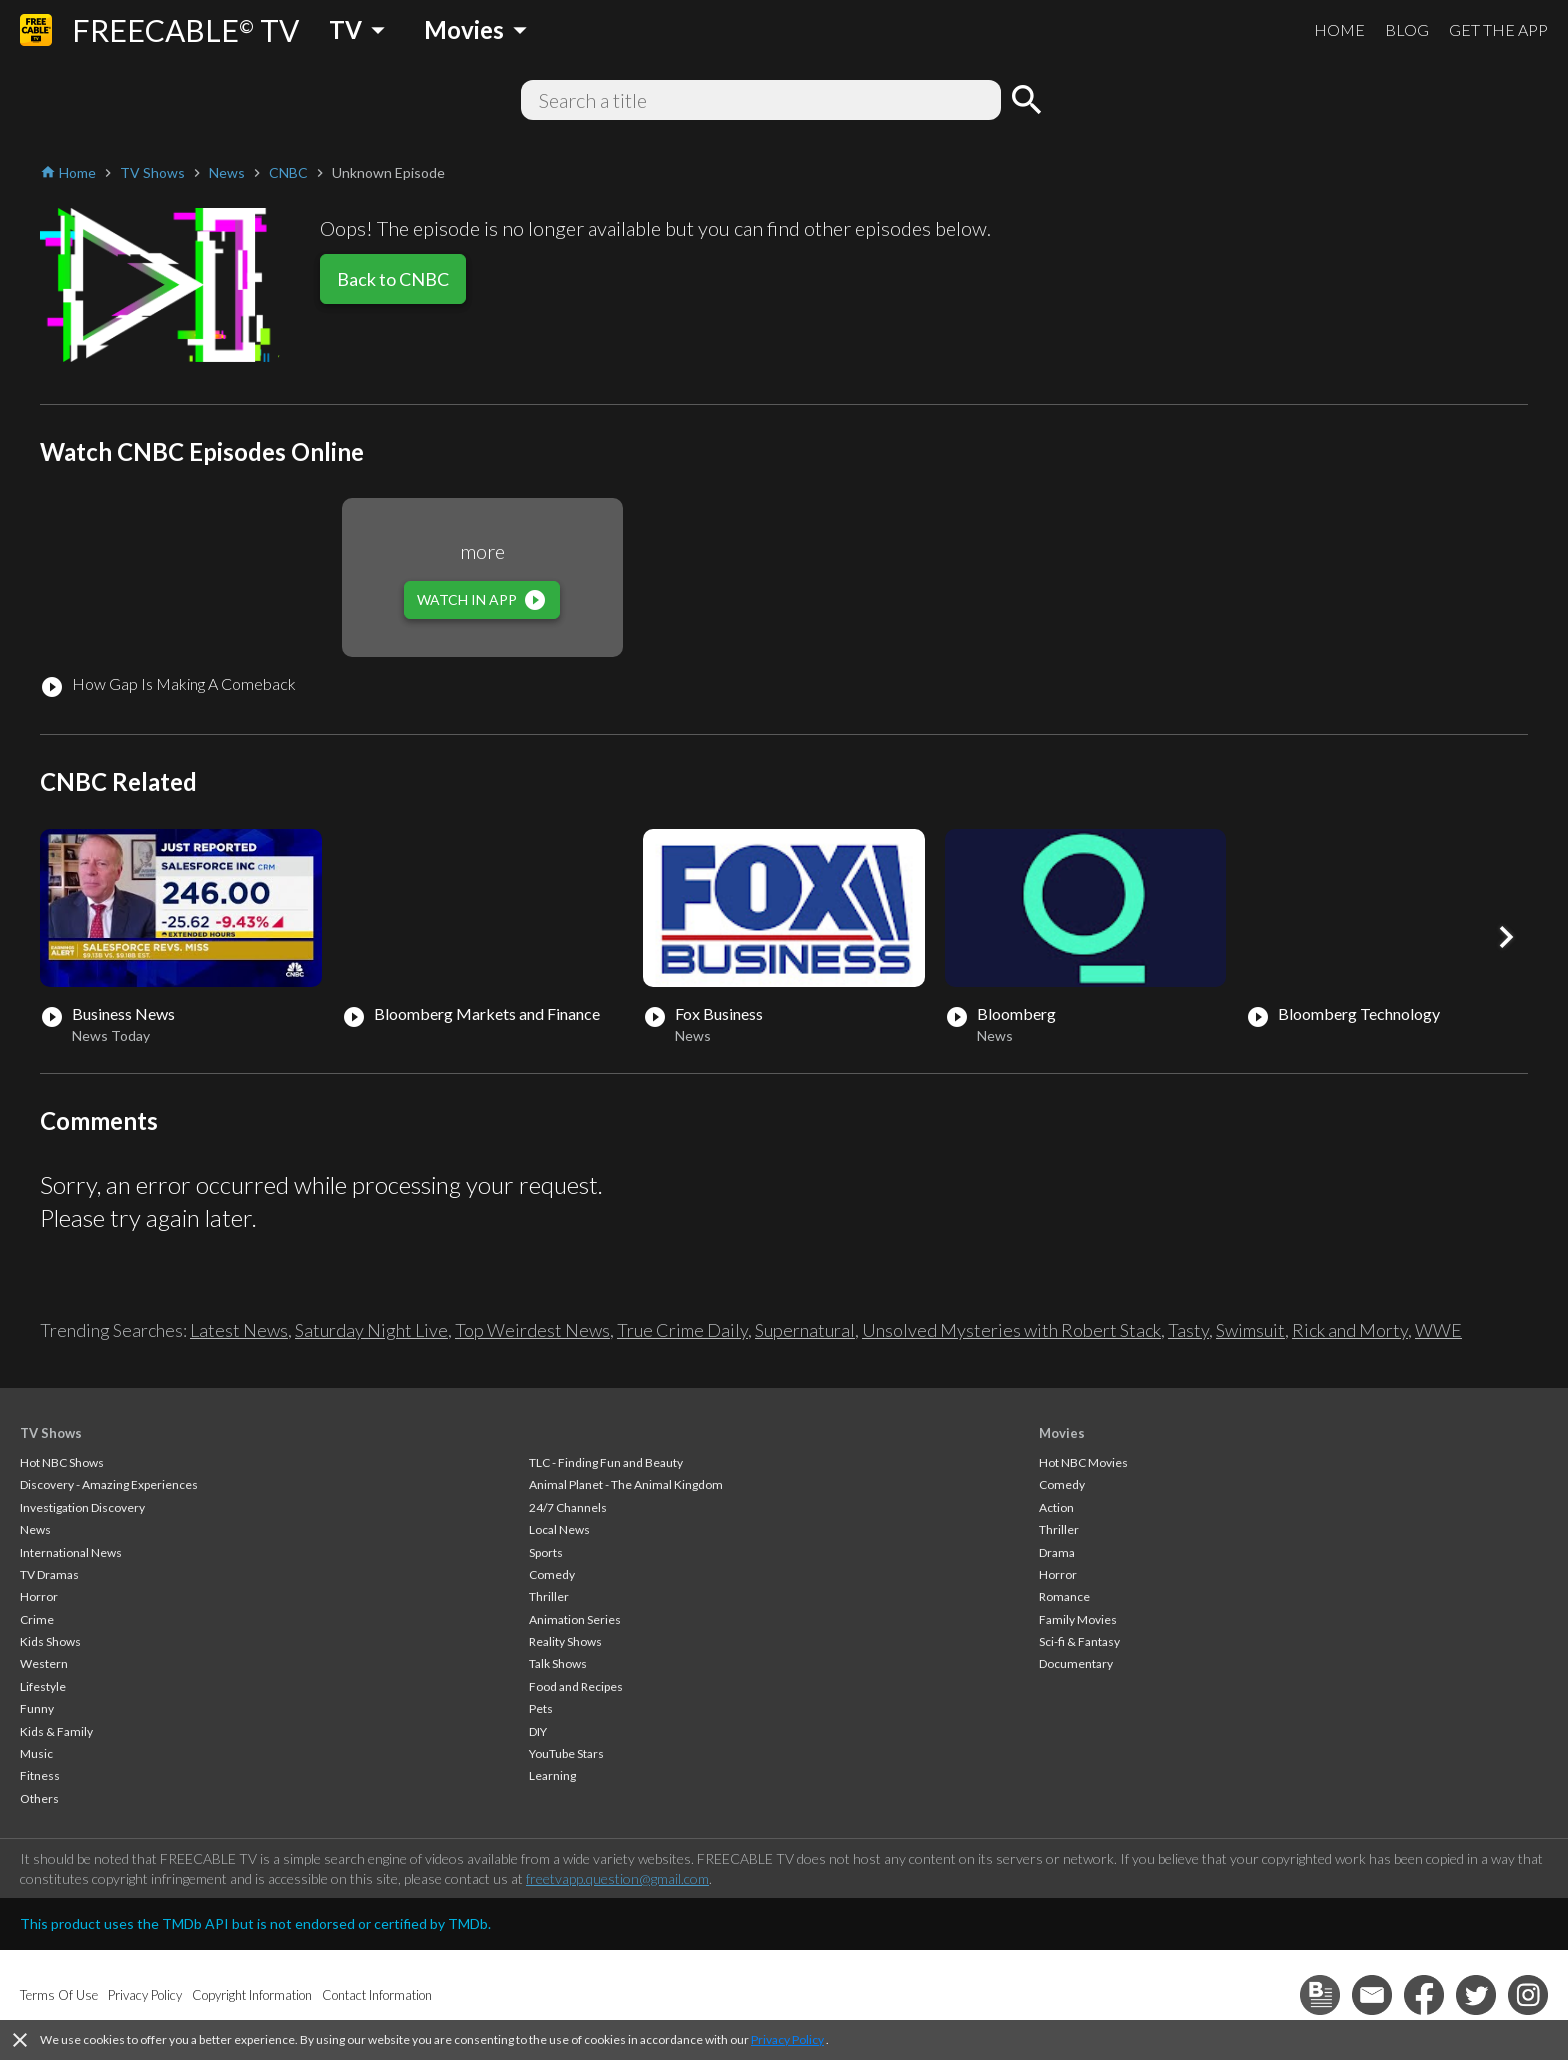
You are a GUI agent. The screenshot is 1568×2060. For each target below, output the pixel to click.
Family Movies (1078, 1619)
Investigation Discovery (82, 1507)
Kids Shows (50, 1641)
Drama (1057, 1552)
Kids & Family (56, 1731)
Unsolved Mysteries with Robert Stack (1011, 1330)
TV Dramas (49, 1574)
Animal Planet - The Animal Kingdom (626, 1484)
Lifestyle (43, 1686)
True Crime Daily (682, 1330)
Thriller (549, 1596)
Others (39, 1798)
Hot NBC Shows (62, 1462)
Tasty (1188, 1330)
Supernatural (805, 1330)
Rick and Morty (1350, 1330)
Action (1056, 1507)
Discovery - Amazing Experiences (109, 1484)
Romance (1064, 1596)
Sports (546, 1552)
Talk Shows (558, 1663)
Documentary (1076, 1663)
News (35, 1529)
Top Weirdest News (532, 1330)
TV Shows (51, 1433)
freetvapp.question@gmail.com (617, 1878)
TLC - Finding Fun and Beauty (606, 1462)
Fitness (40, 1775)
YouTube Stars (566, 1753)
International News (71, 1552)
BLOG (1407, 29)
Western (44, 1663)
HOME (1339, 29)
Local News (559, 1529)
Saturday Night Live (371, 1330)
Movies (1062, 1433)
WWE (1438, 1330)
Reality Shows (565, 1641)
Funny (37, 1708)
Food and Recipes (576, 1686)
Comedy (552, 1574)
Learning (552, 1775)
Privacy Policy (787, 2039)
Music (36, 1753)
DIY (538, 1731)
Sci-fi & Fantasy (1079, 1641)
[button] (1506, 937)
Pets (541, 1708)
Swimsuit (1250, 1330)
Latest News (239, 1330)
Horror (39, 1596)
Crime (37, 1619)
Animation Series (575, 1619)
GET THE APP (1498, 29)
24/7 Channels (568, 1507)
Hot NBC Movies (1083, 1462)
